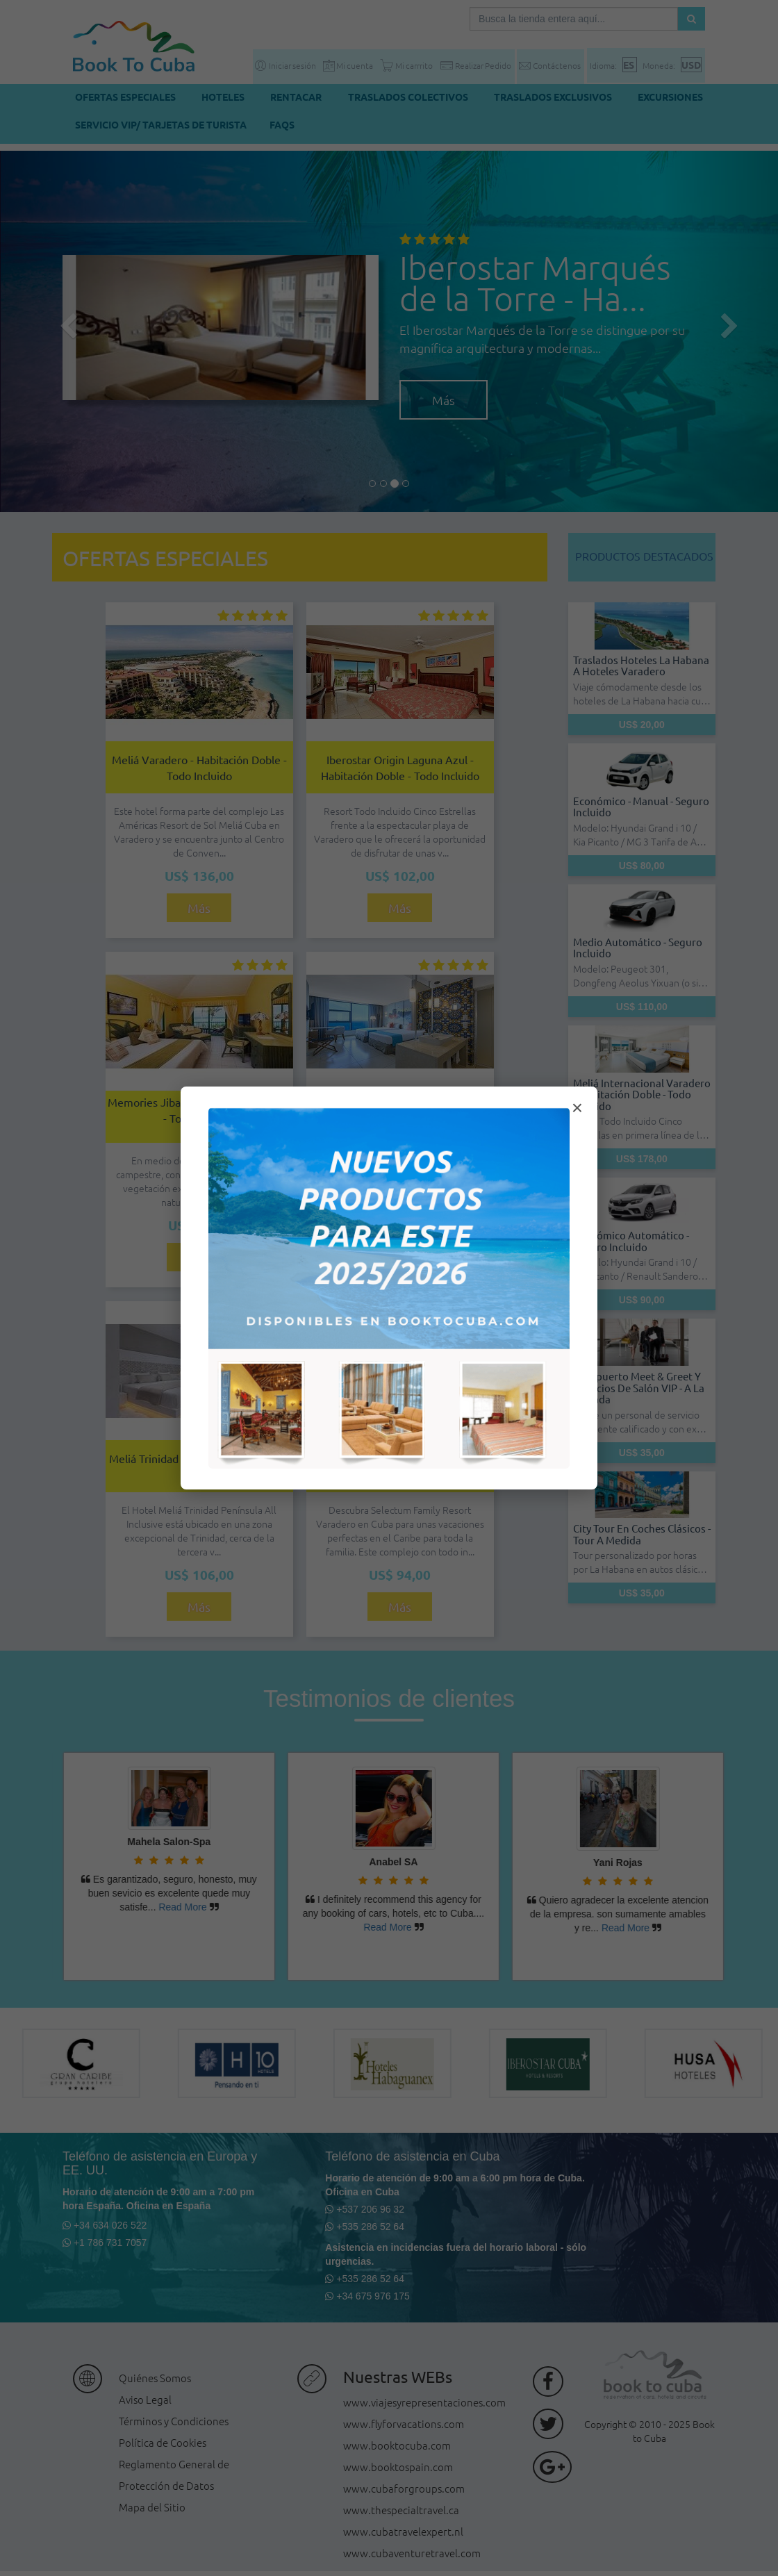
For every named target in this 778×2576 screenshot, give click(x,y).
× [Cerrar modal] (577, 1107)
